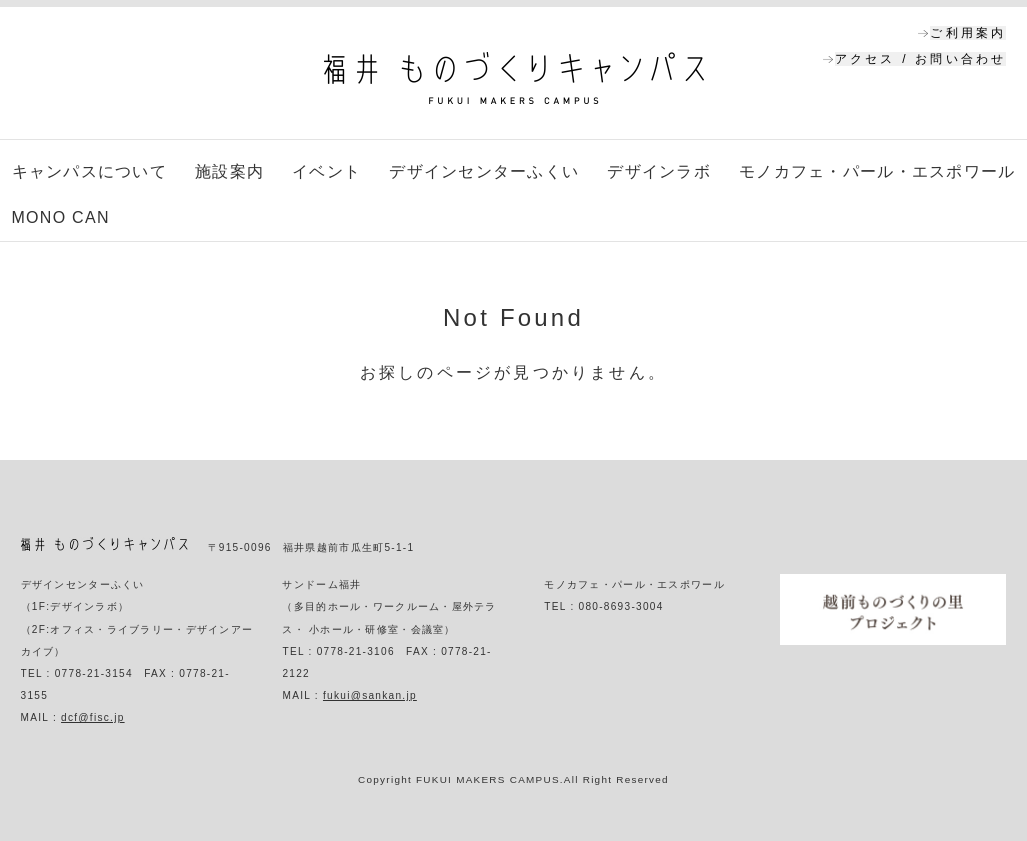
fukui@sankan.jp (370, 695)
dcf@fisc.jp (93, 717)
